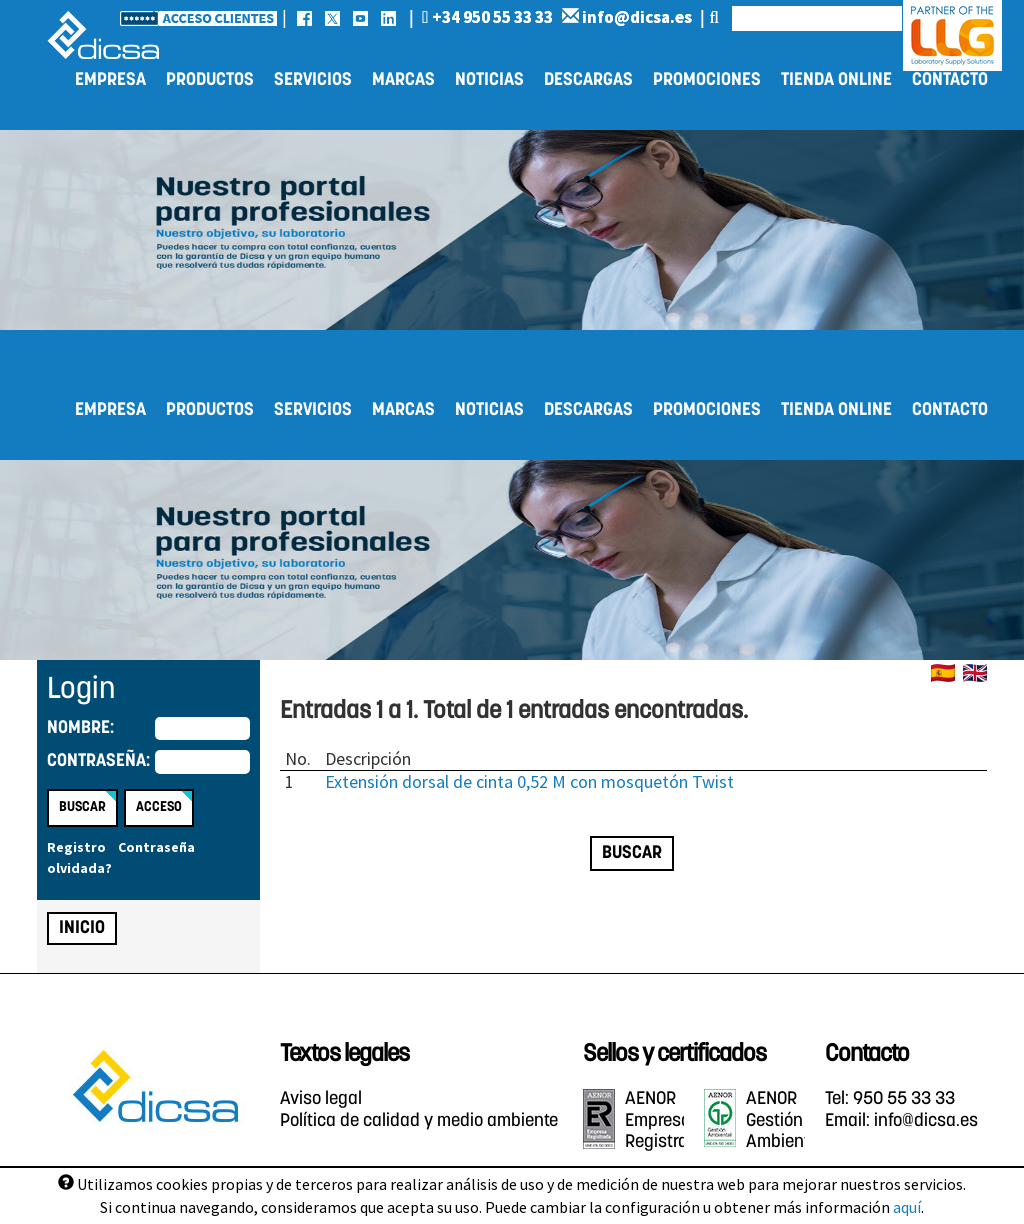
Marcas (403, 80)
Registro (76, 847)
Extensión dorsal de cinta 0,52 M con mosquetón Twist (529, 781)
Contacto (950, 80)
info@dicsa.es (627, 17)
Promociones (707, 80)
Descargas (588, 80)
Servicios (313, 80)
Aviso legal (321, 1099)
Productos (210, 80)
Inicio (82, 928)
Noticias (489, 80)
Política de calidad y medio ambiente (419, 1121)
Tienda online (836, 80)
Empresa (110, 80)
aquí (907, 1207)
